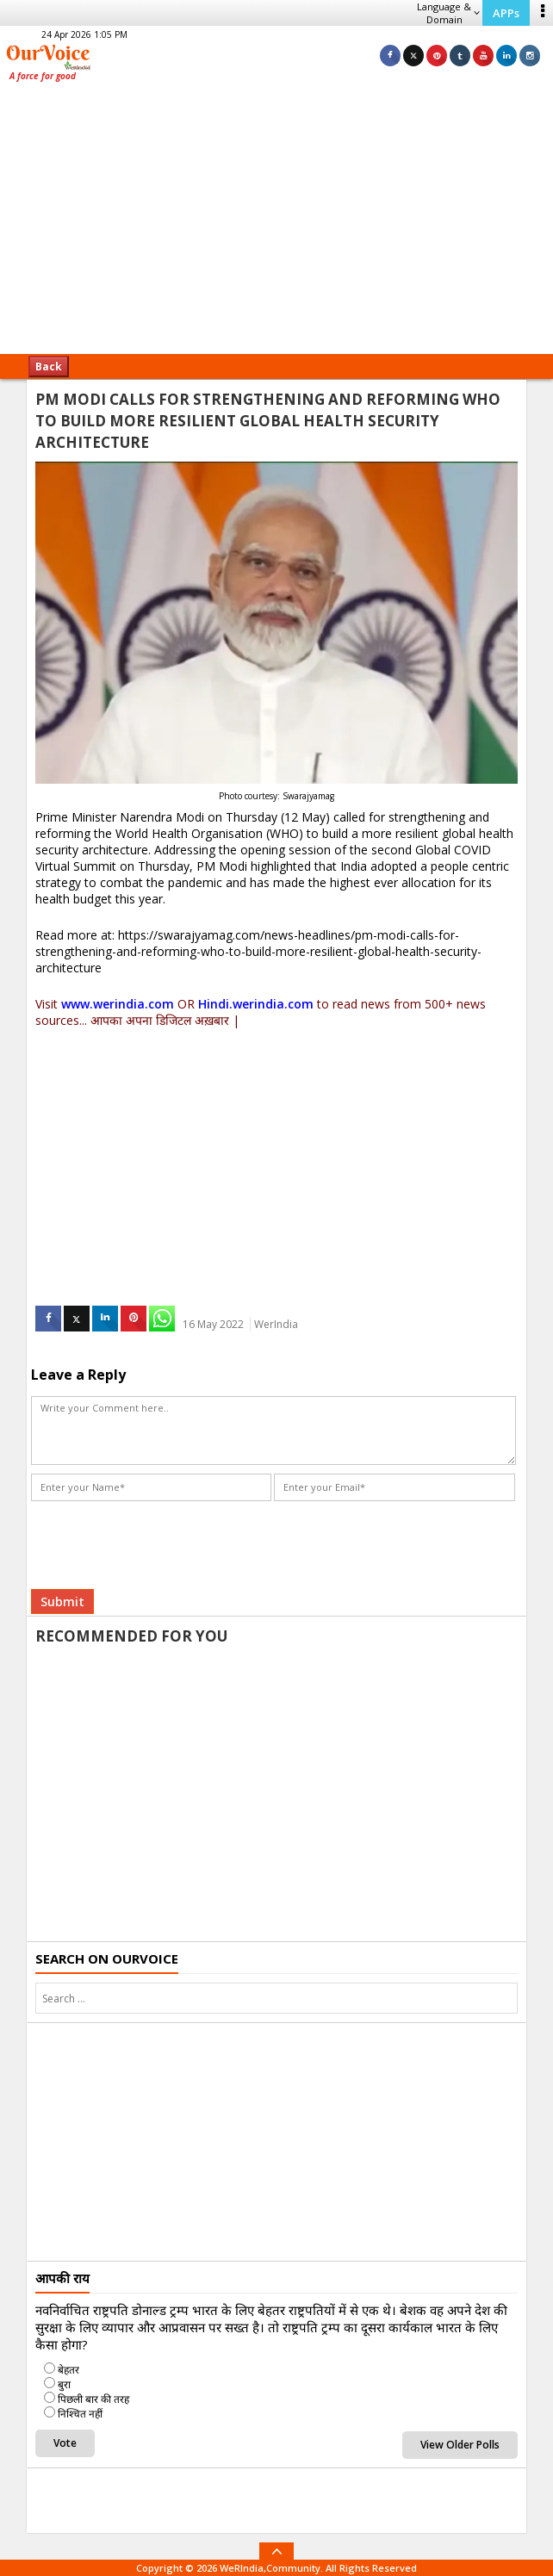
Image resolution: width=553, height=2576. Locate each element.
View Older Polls (460, 2444)
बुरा (64, 2384)
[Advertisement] (276, 224)
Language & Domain (448, 13)
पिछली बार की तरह (93, 2399)
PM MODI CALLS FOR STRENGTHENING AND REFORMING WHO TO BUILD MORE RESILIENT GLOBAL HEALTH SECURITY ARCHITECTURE (267, 420)
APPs (506, 13)
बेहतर (68, 2369)
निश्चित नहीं (80, 2413)
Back (48, 366)
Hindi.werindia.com (256, 1004)
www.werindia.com (117, 1004)
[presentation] (162, 1539)
